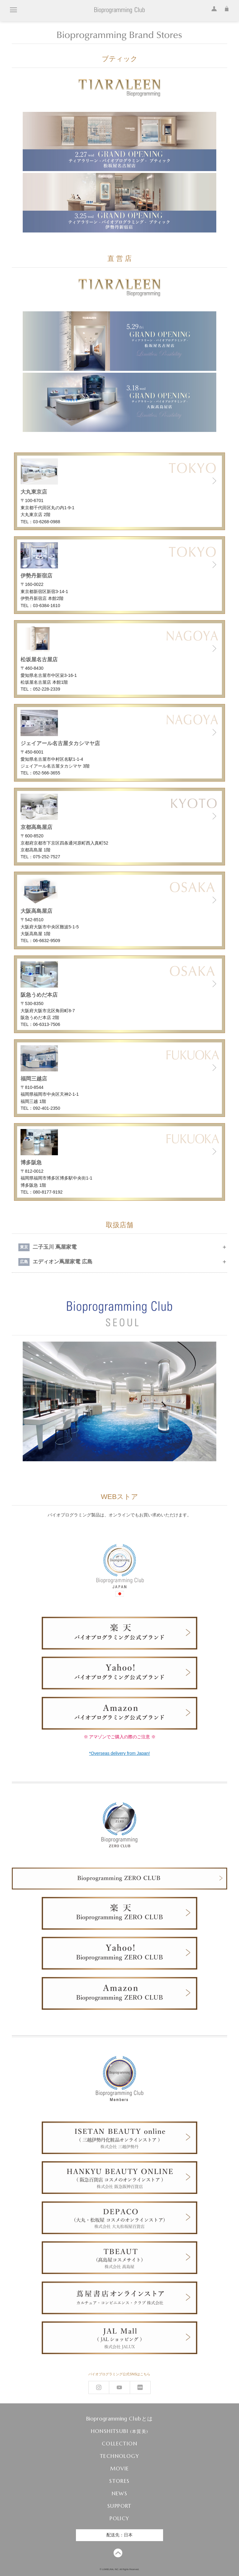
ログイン (213, 8)
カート (225, 8)
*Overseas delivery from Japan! (119, 1753)
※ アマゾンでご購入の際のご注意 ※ (120, 1737)
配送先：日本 (119, 2534)
